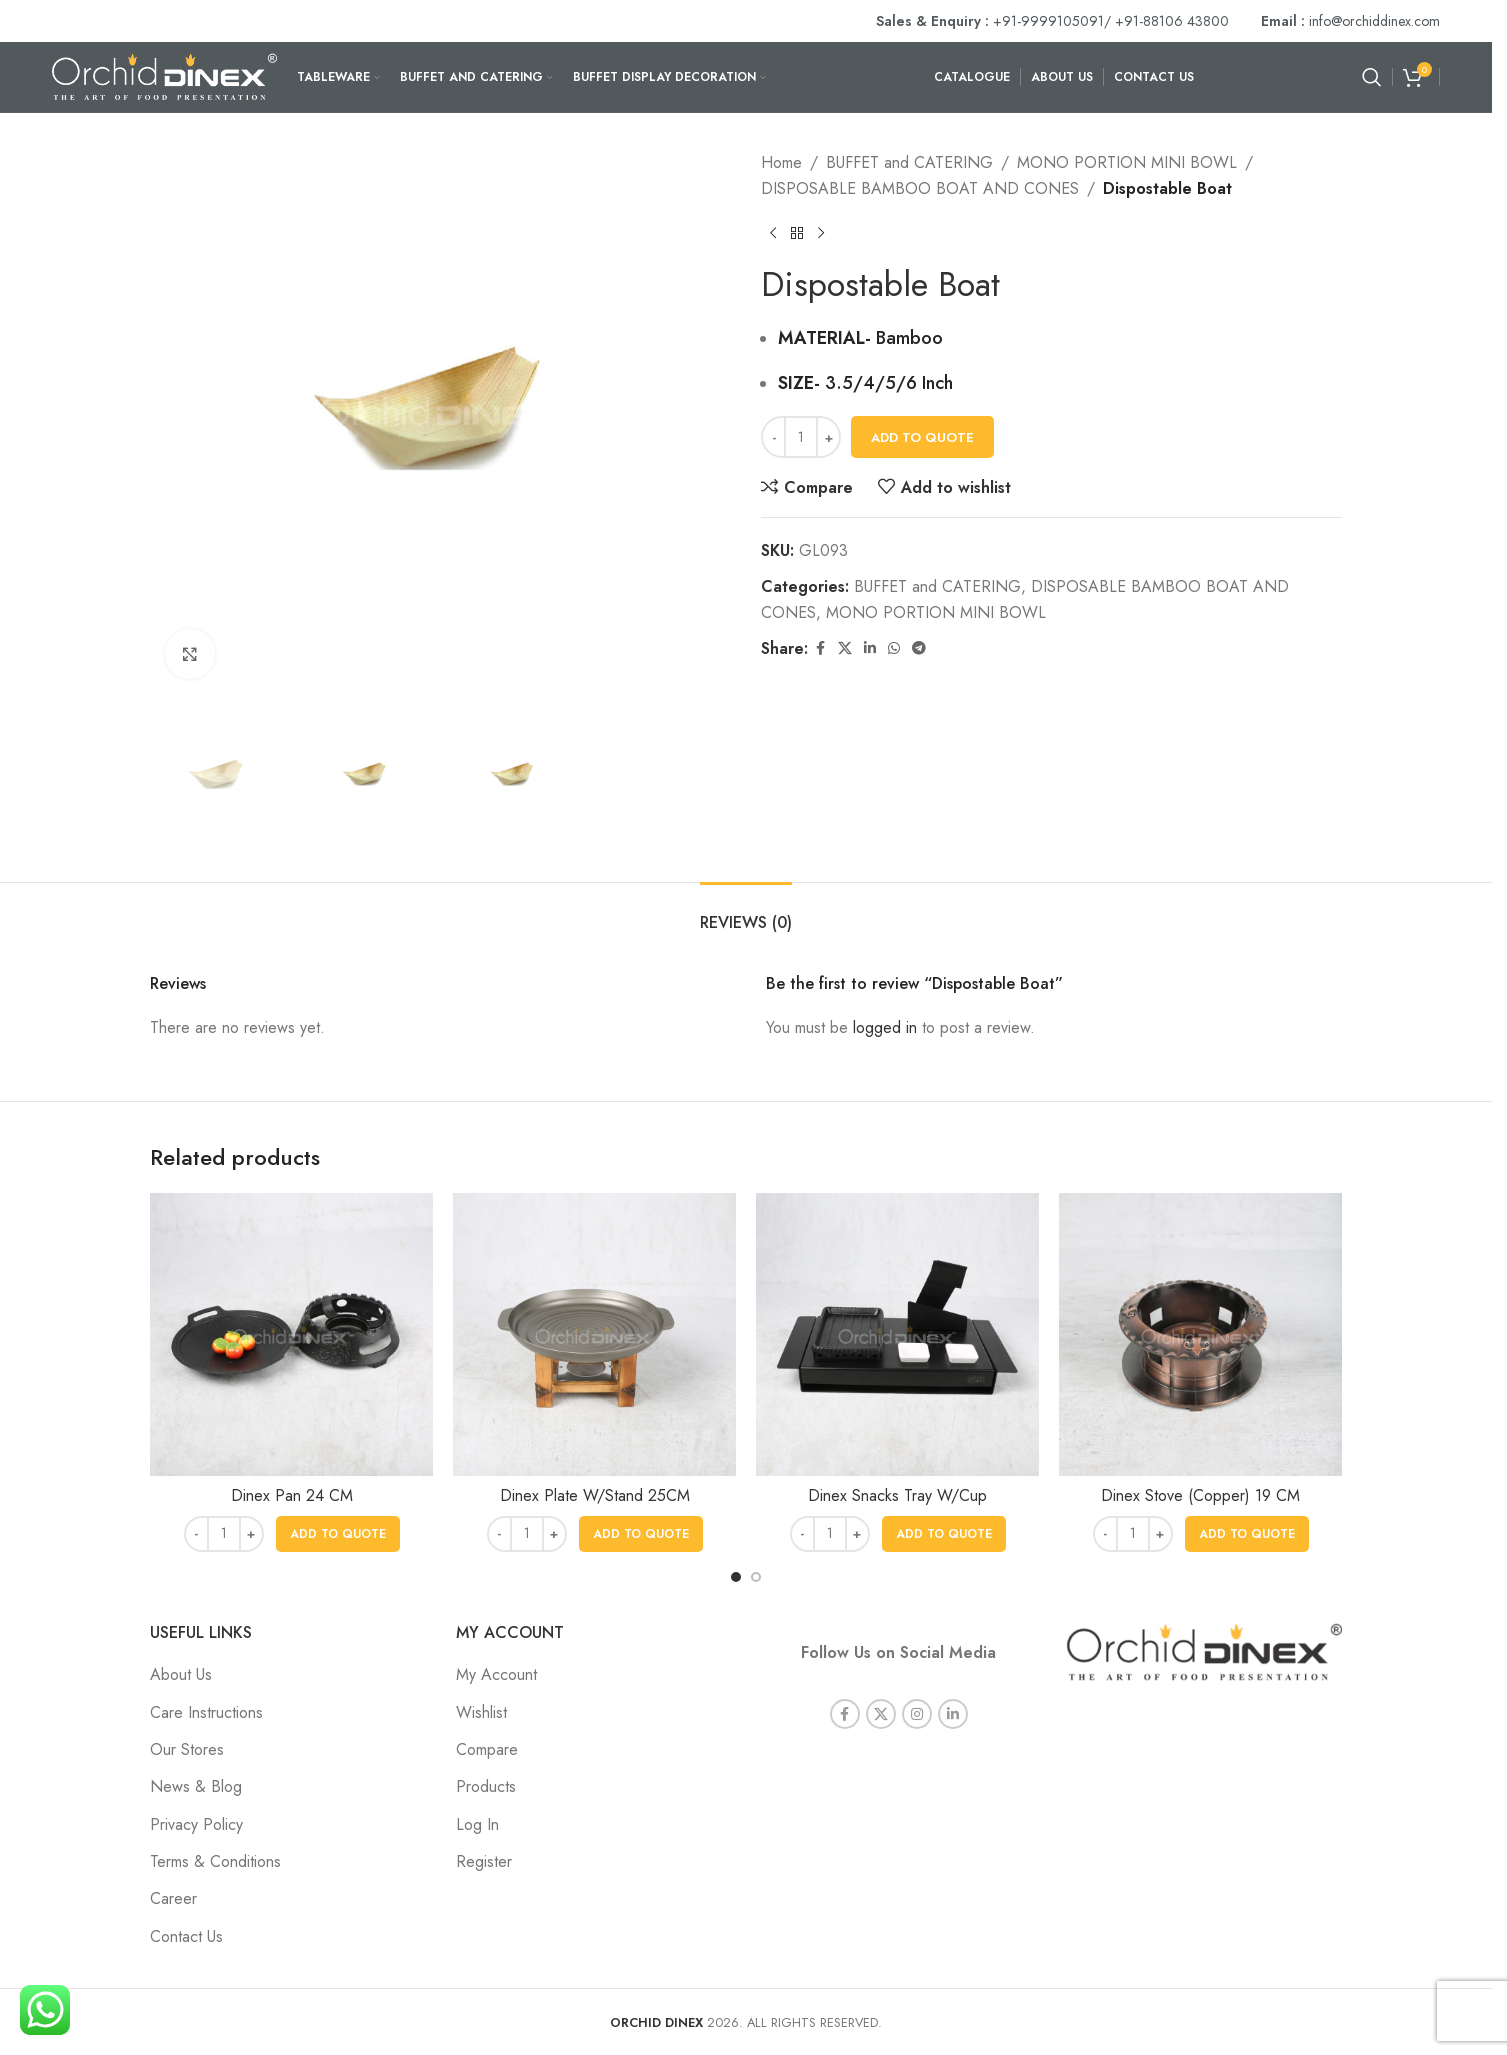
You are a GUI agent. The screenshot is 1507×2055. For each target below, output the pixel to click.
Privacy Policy (196, 1824)
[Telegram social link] (919, 648)
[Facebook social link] (820, 648)
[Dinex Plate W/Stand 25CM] (594, 1334)
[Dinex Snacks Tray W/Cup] (897, 1334)
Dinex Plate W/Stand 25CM (595, 1495)
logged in (885, 1027)
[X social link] (845, 648)
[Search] (1372, 77)
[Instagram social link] (917, 1699)
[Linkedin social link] (870, 648)
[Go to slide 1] (736, 1577)
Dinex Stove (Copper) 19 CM (1200, 1495)
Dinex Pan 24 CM (292, 1495)
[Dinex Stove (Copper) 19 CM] (1200, 1334)
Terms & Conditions (215, 1861)
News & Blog (196, 1786)
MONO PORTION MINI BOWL (1127, 162)
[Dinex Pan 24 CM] (291, 1334)
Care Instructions (206, 1712)
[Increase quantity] (828, 437)
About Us (181, 1674)
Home (781, 162)
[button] (338, 1534)
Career (173, 1898)
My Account (496, 1674)
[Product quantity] (801, 437)
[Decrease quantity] (773, 437)
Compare (487, 1749)
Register (484, 1861)
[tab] (746, 912)
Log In (477, 1824)
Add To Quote (922, 437)
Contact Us (186, 1936)
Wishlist (481, 1712)
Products (486, 1786)
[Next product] (821, 233)
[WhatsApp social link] (894, 648)
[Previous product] (773, 233)
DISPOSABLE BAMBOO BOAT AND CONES (920, 188)
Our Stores (187, 1749)
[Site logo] (164, 75)
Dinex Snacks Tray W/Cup (897, 1495)
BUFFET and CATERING (909, 162)
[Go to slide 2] (756, 1577)
